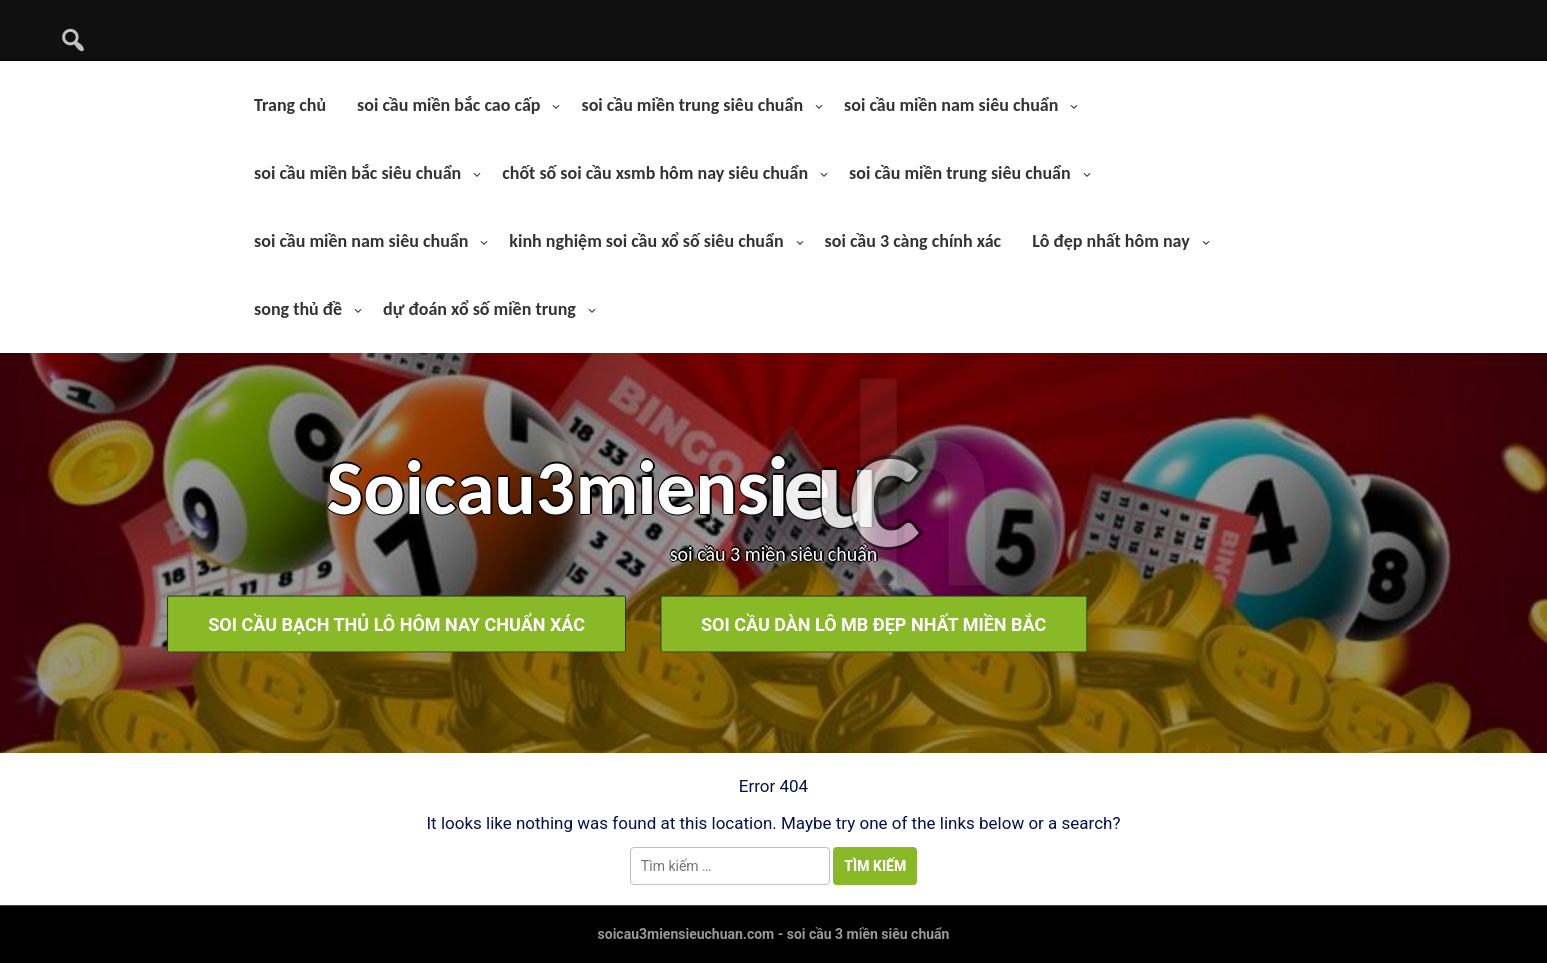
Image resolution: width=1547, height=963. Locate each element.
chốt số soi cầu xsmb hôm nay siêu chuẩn (655, 173)
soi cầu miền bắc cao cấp (448, 105)
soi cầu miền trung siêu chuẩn (692, 105)
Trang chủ (290, 105)
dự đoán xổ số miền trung (479, 309)
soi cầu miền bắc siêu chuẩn (357, 173)
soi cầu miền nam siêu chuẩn (951, 105)
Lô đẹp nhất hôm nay (1111, 241)
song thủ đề (298, 309)
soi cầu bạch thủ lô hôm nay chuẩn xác (219, 623)
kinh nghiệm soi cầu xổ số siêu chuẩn (646, 241)
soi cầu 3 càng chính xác (913, 241)
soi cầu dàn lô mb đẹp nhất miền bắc (708, 623)
